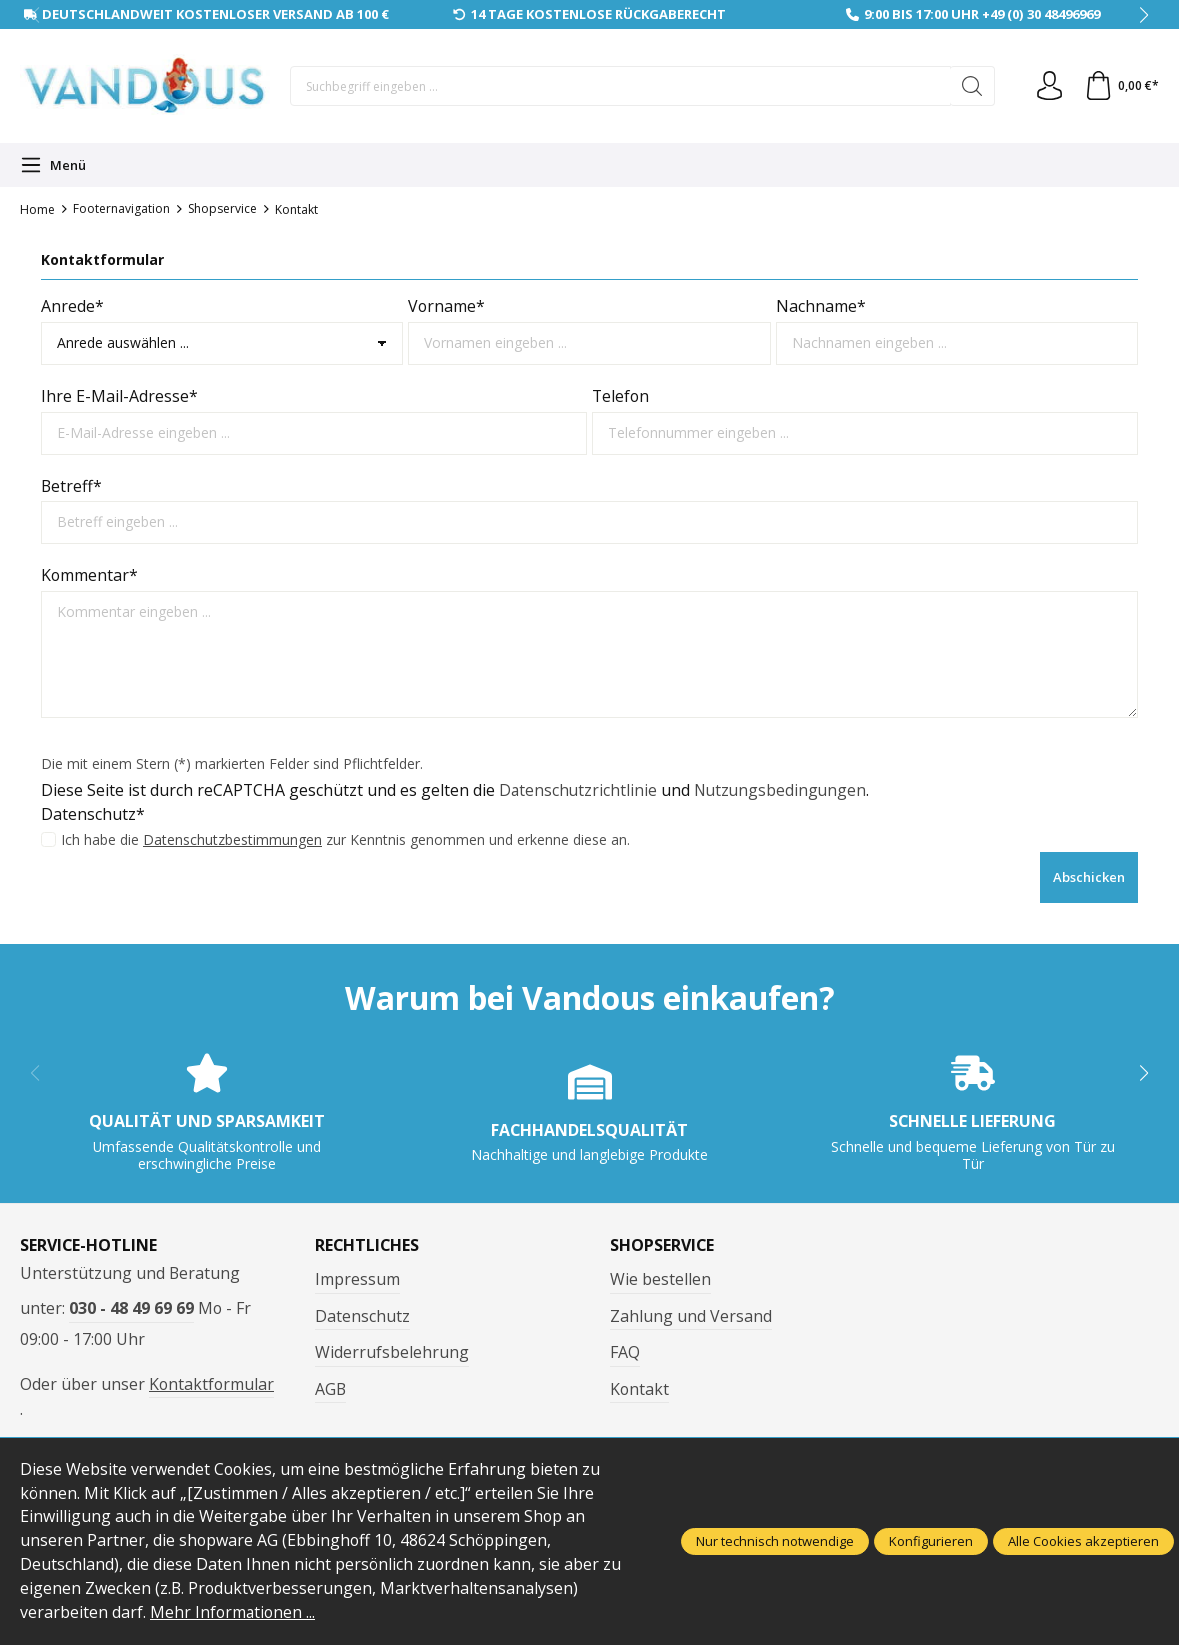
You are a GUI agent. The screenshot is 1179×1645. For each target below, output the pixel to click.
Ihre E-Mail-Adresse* (119, 396)
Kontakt (639, 1389)
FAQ (625, 1352)
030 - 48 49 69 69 (131, 1308)
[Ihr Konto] (1048, 86)
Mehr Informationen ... (233, 1612)
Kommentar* (89, 575)
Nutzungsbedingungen (784, 790)
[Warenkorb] (1121, 86)
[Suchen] (970, 86)
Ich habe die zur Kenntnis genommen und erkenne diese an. (345, 839)
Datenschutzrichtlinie (579, 790)
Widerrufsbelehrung (392, 1352)
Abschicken (1089, 877)
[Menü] (53, 165)
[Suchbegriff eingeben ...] (619, 86)
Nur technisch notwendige (775, 1541)
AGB (330, 1389)
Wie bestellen (660, 1279)
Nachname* (821, 306)
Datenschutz (362, 1316)
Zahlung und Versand (691, 1316)
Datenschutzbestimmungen (232, 839)
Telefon (620, 396)
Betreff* (71, 486)
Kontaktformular (211, 1384)
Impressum (357, 1279)
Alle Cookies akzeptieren (1083, 1541)
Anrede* (72, 306)
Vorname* (446, 306)
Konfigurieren (931, 1541)
